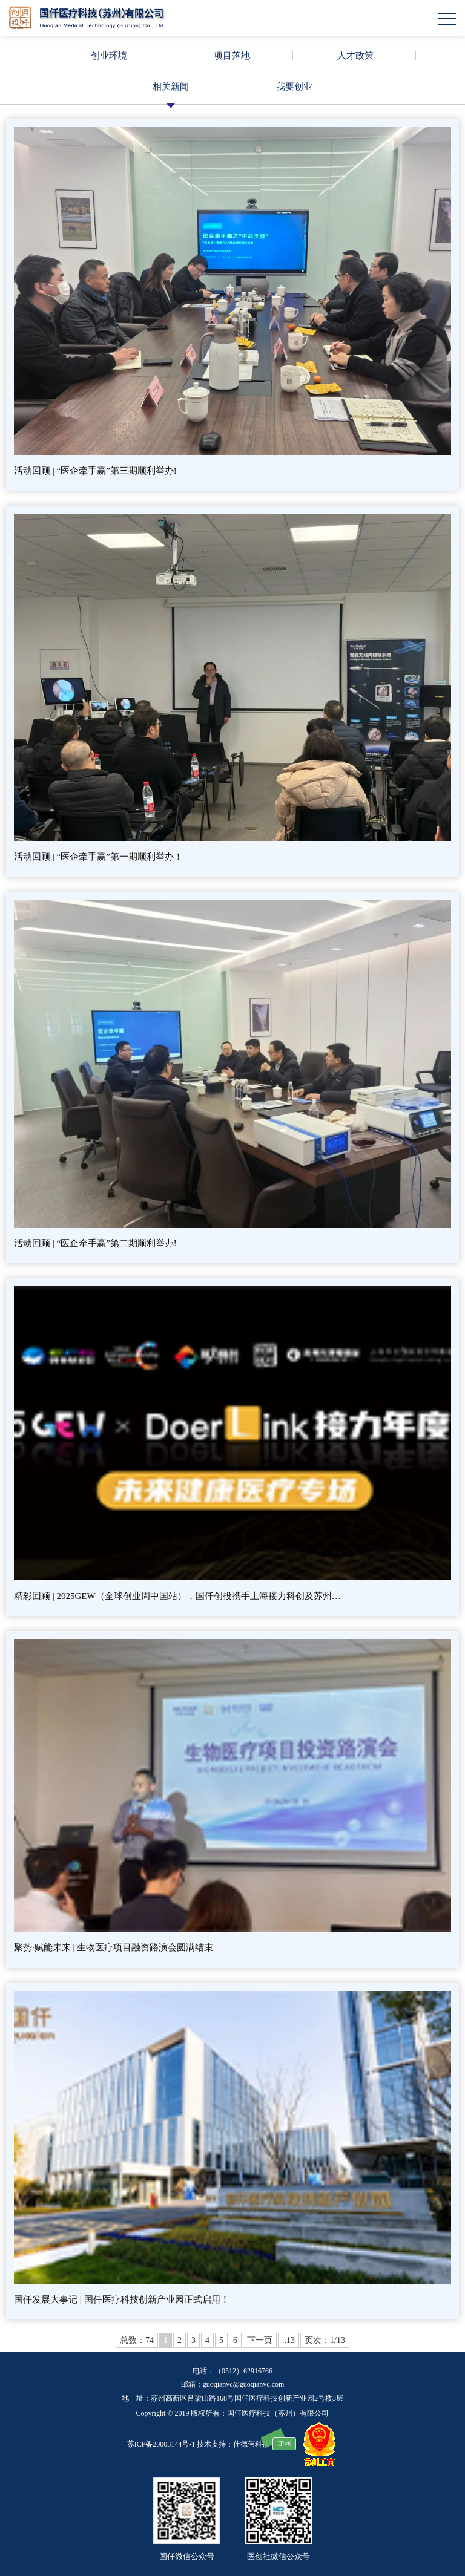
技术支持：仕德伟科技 (233, 2444)
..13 (288, 2340)
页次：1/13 (325, 2340)
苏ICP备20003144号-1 (161, 2444)
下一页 (259, 2340)
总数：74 (137, 2340)
